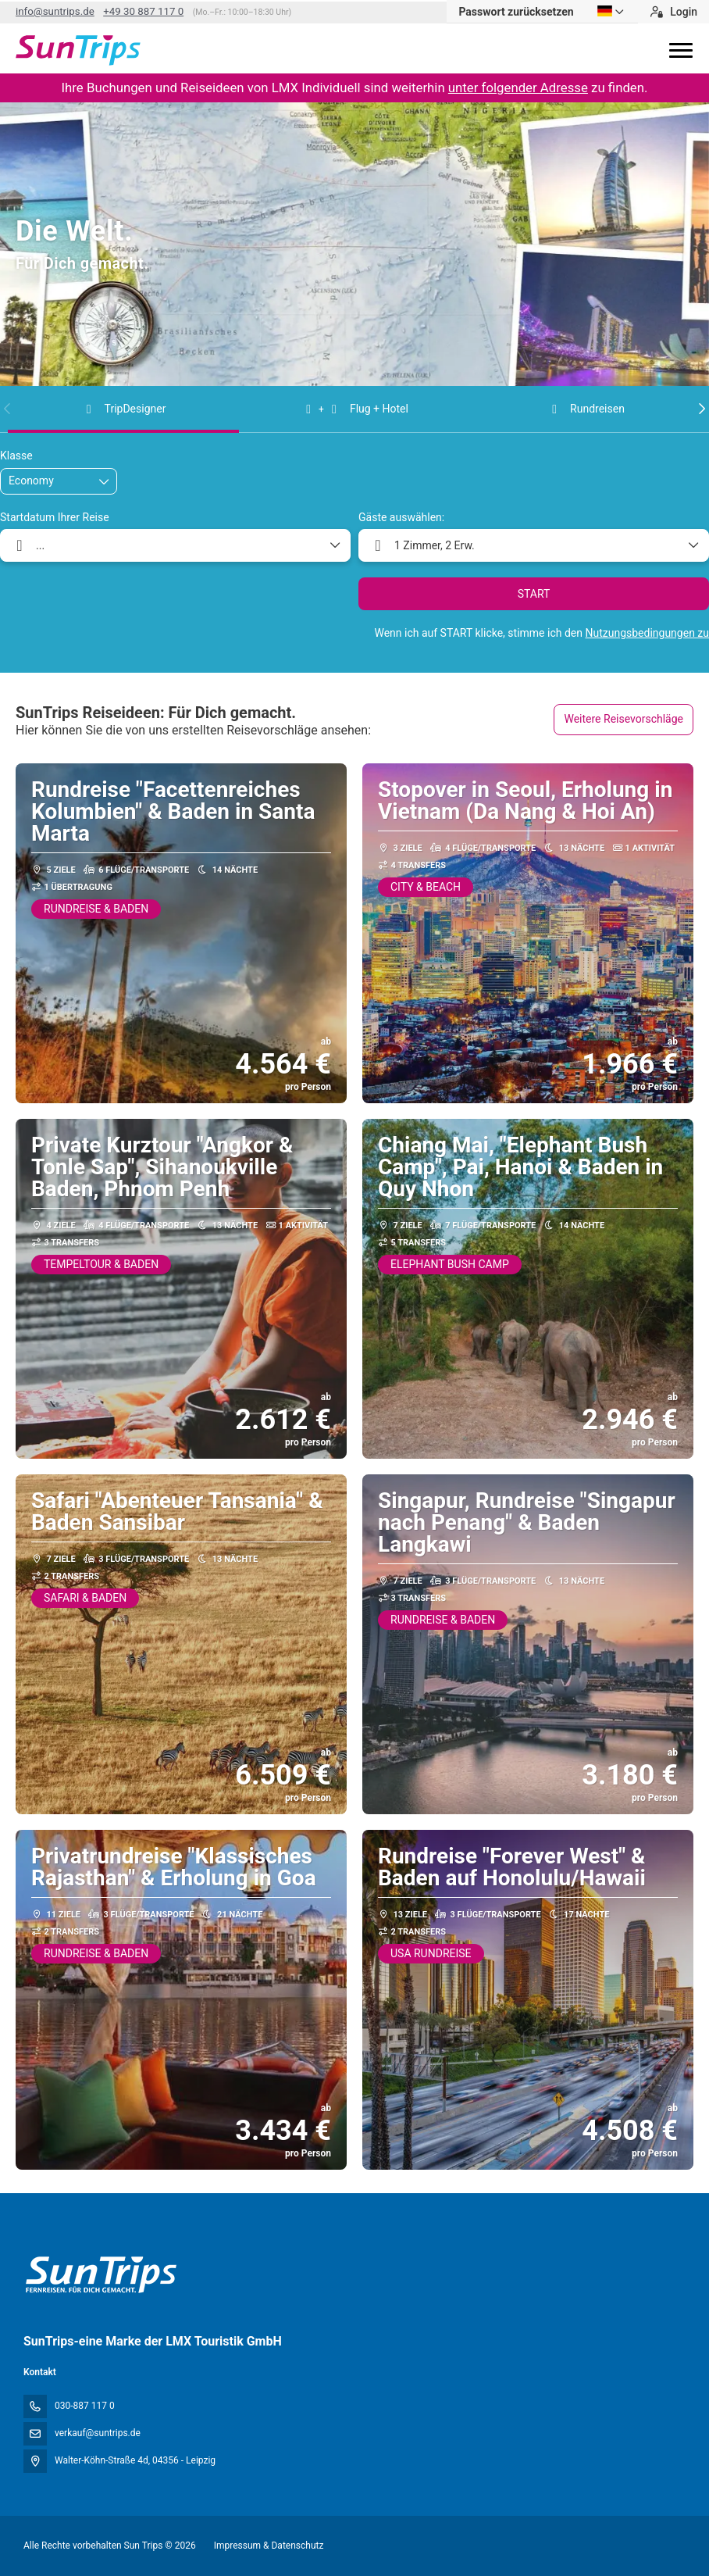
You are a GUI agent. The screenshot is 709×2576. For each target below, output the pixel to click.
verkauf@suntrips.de (98, 2433)
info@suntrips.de (55, 11)
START (534, 594)
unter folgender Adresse (518, 87)
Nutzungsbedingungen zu (647, 633)
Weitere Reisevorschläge (623, 719)
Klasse (16, 455)
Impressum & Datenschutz (269, 2545)
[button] (8, 409)
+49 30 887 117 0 (143, 11)
